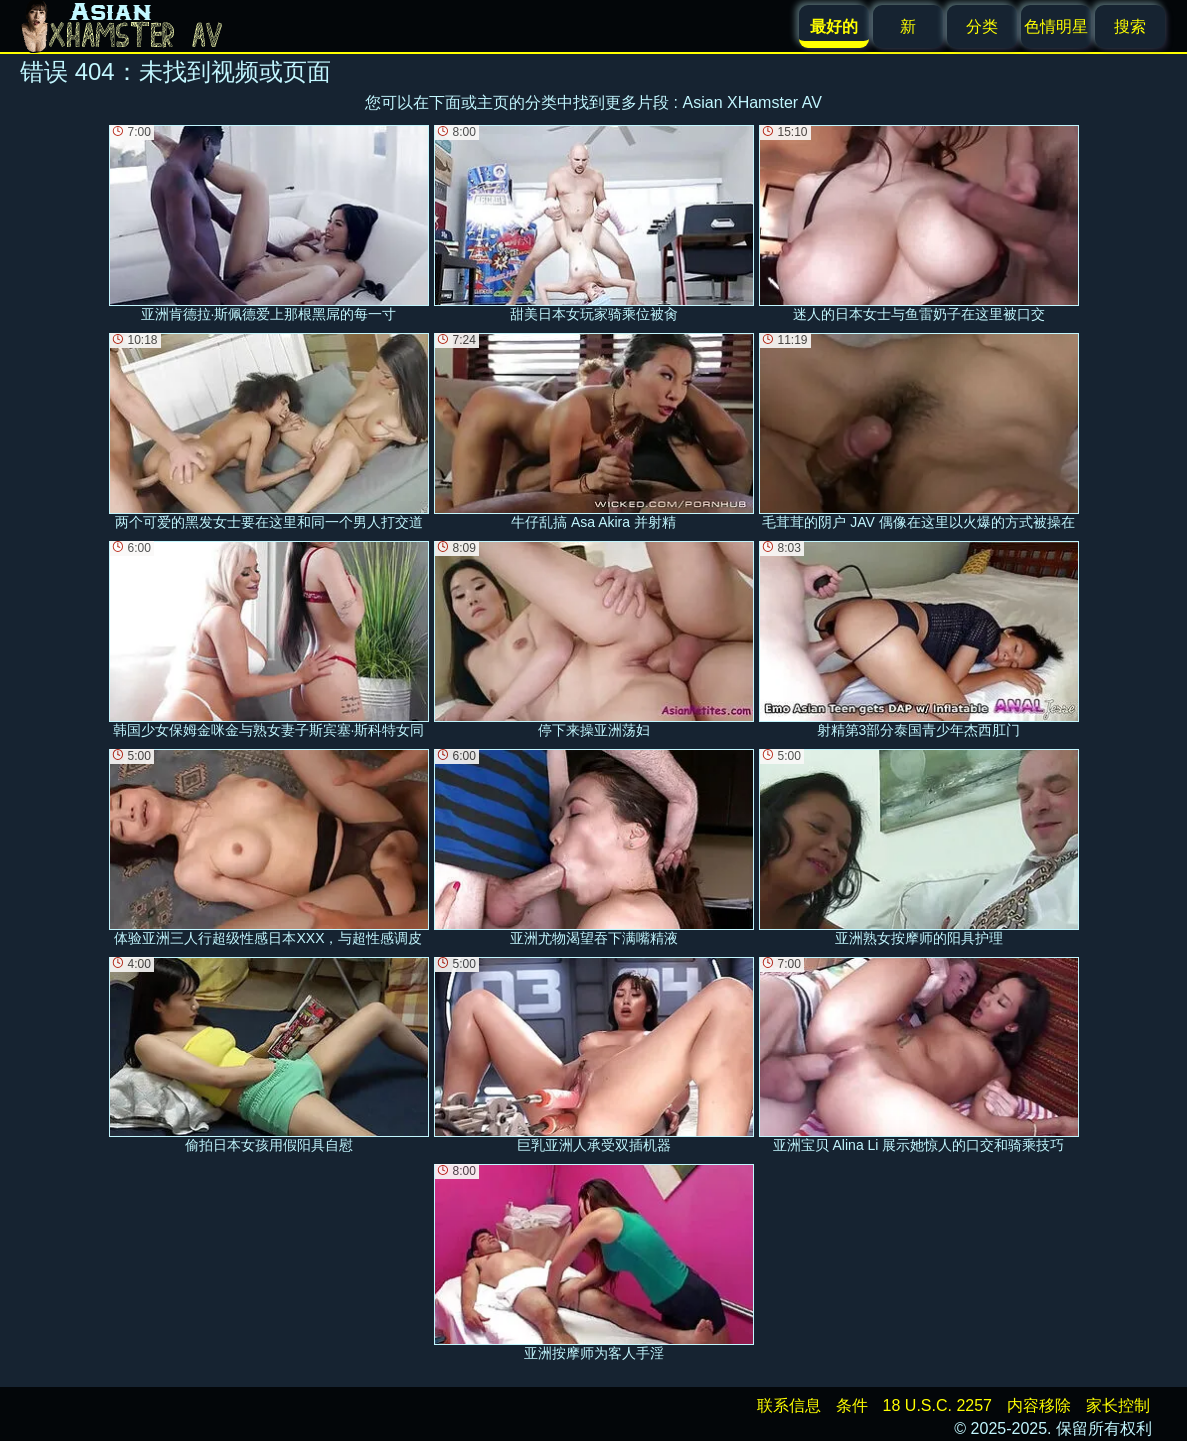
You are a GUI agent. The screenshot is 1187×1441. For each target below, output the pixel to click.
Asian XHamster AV (752, 102)
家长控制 (1118, 1405)
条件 (852, 1405)
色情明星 (1056, 26)
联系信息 (789, 1405)
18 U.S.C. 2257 (937, 1405)
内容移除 (1039, 1405)
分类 (982, 26)
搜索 (1130, 26)
